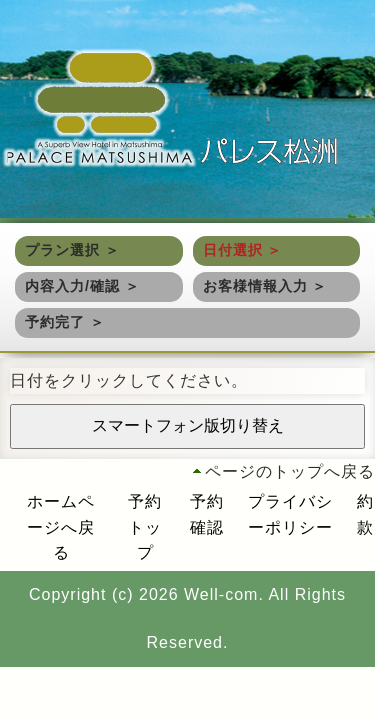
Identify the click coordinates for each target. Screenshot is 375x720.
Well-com (221, 594)
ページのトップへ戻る (290, 471)
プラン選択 (62, 250)
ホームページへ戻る (61, 527)
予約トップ (145, 527)
